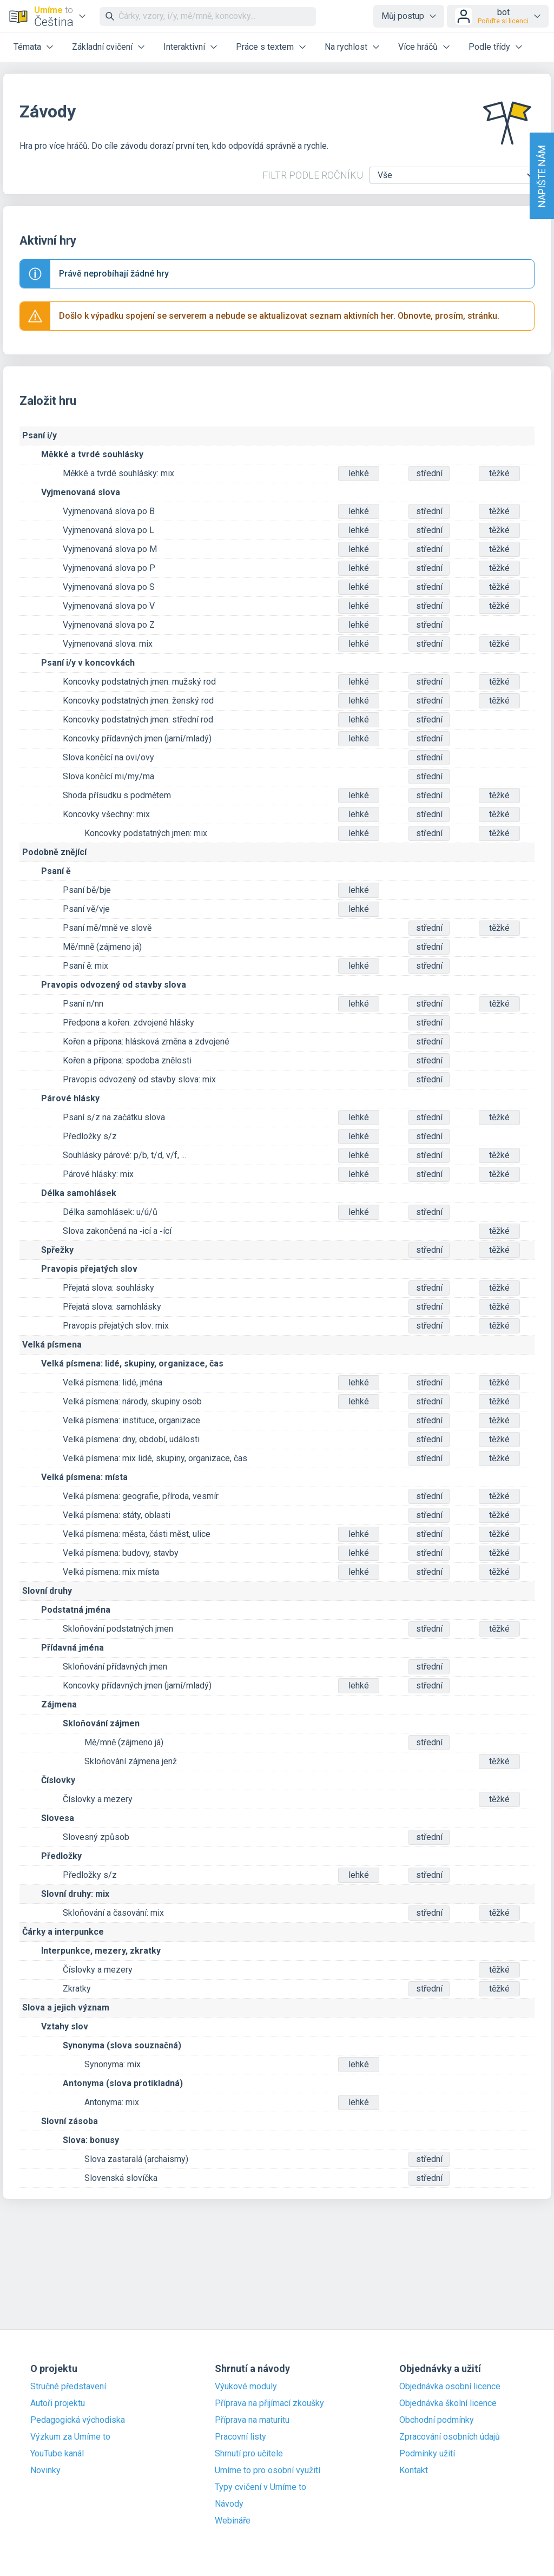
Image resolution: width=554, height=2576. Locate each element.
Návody (229, 2504)
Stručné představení (68, 2386)
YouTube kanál (57, 2454)
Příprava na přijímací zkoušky (269, 2403)
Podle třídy (489, 47)
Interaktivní (184, 47)
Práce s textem (265, 47)
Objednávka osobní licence (449, 2386)
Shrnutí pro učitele (249, 2454)
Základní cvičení (102, 47)
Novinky (45, 2470)
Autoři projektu (57, 2403)
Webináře (232, 2521)
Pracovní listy (240, 2437)
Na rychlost (346, 47)
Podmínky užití (427, 2454)
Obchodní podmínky (436, 2420)
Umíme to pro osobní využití (267, 2470)
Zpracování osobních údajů (449, 2437)
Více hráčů (418, 47)
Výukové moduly (246, 2386)
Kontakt (413, 2470)
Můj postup (402, 16)
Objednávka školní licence (448, 2403)
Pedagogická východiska (77, 2420)
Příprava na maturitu (252, 2420)
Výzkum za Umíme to (70, 2437)
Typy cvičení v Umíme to (260, 2487)
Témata (27, 47)
